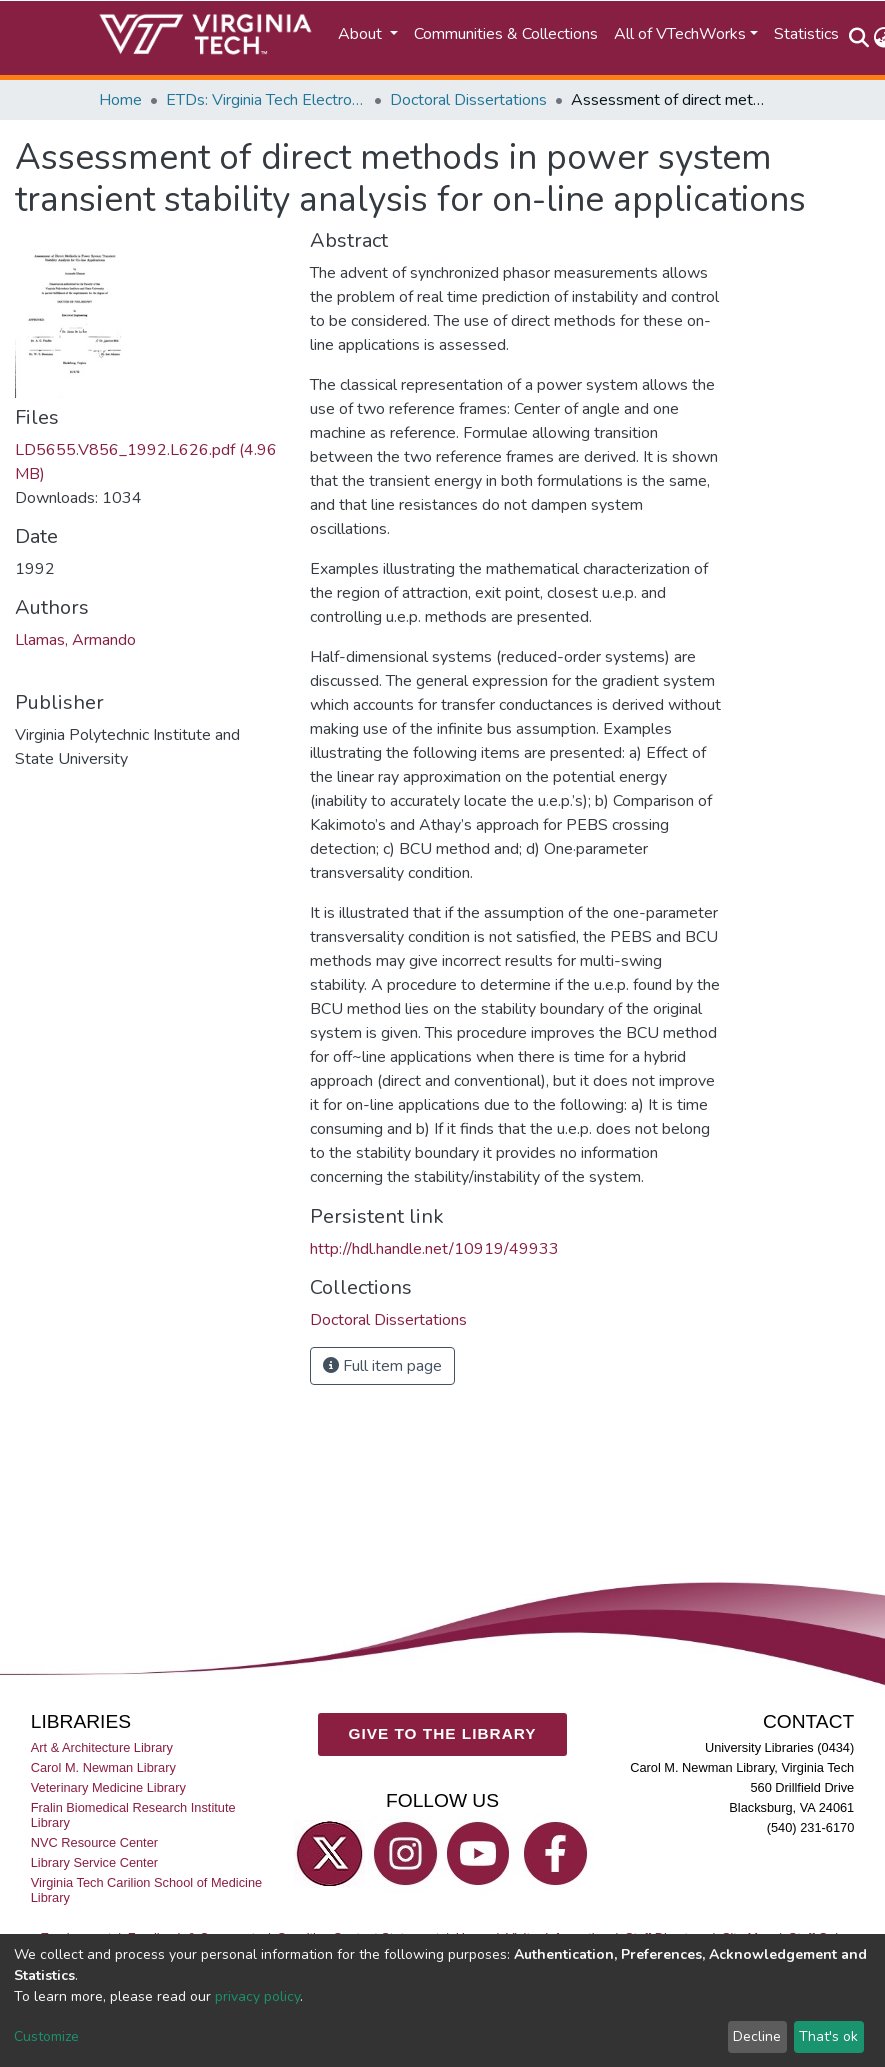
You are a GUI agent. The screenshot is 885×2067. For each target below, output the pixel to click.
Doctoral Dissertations (468, 100)
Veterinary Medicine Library (108, 1787)
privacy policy (257, 1996)
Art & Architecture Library (102, 1747)
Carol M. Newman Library (103, 1767)
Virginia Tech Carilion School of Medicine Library (146, 1890)
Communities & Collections (506, 34)
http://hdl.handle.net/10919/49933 (434, 1249)
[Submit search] (859, 38)
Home (120, 100)
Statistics (806, 34)
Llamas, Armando (75, 640)
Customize (46, 2036)
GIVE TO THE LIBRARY (443, 1733)
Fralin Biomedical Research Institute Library (133, 1815)
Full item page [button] (382, 1366)
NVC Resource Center (94, 1842)
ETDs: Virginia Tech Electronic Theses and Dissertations (266, 100)
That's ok (828, 2036)
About (362, 34)
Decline (757, 2036)
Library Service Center (94, 1862)
